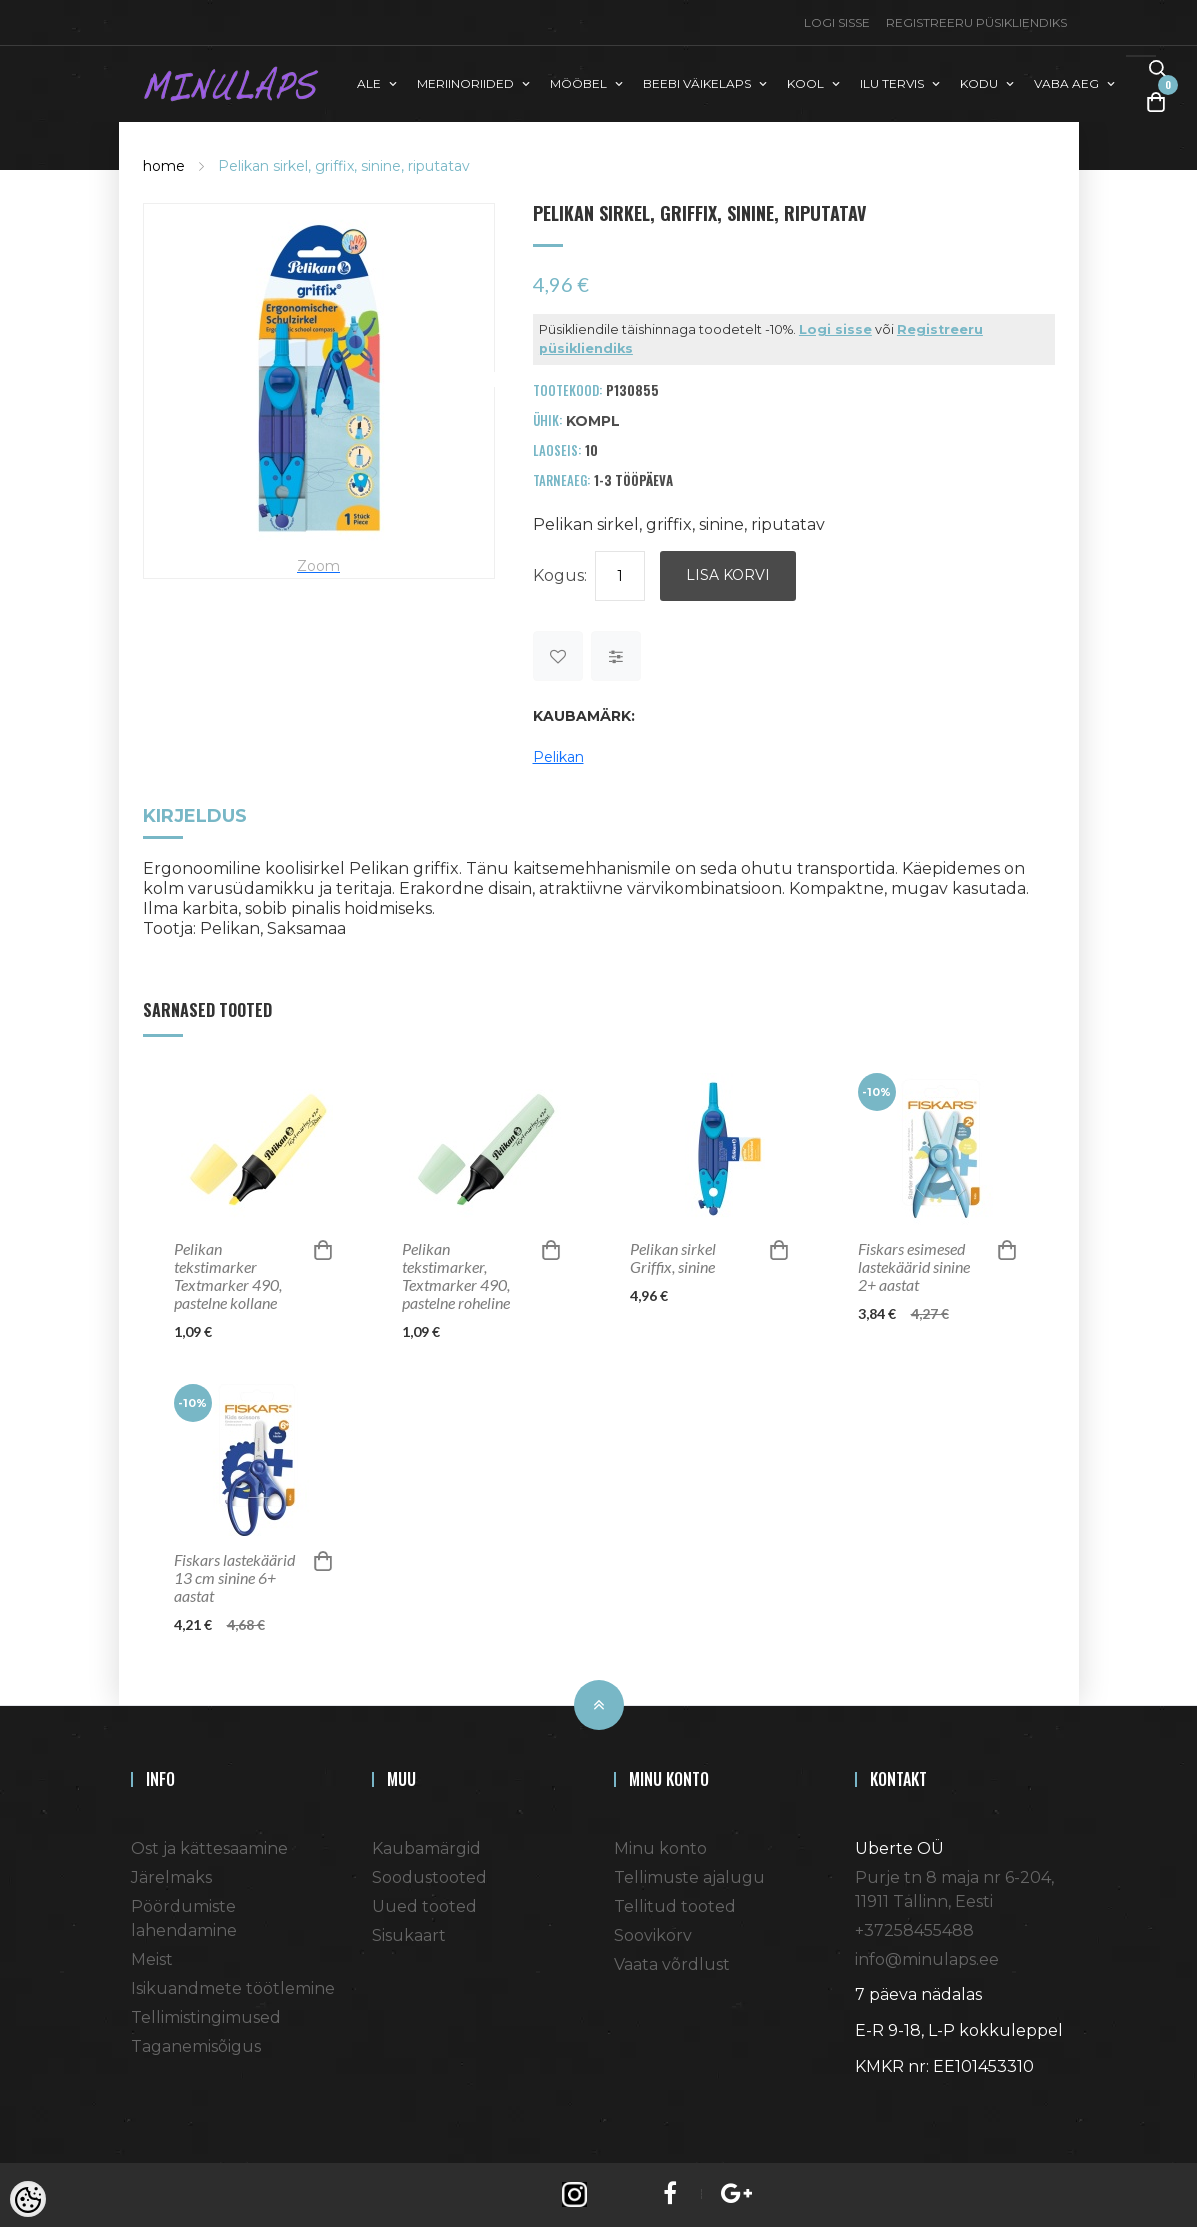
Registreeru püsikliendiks (976, 22)
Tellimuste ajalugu (689, 1877)
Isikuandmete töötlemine (233, 1988)
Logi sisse (837, 22)
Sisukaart (409, 1935)
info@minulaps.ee (927, 1959)
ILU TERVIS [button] (892, 83)
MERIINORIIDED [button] (465, 83)
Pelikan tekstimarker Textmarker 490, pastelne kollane (228, 1276)
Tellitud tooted (675, 1906)
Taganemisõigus (196, 2046)
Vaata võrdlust (672, 1964)
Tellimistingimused (206, 2017)
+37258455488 (914, 1930)
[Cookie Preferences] (28, 2199)
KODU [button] (979, 83)
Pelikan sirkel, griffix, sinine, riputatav (344, 166)
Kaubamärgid (426, 1848)
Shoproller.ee (890, 2103)
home (164, 166)
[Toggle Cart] (1156, 101)
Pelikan (558, 757)
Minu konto (660, 1848)
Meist (152, 1959)
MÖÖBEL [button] (578, 83)
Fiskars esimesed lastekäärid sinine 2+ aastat (914, 1267)
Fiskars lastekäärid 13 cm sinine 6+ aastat (234, 1578)
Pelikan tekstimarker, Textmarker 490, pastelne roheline (456, 1276)
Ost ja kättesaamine (209, 1848)
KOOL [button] (805, 83)
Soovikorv (653, 1935)
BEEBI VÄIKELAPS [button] (697, 83)
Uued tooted (424, 1906)
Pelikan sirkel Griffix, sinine (673, 1258)
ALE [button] (369, 83)
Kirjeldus (195, 817)
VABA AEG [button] (1066, 83)
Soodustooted (429, 1877)
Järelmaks (171, 1877)
